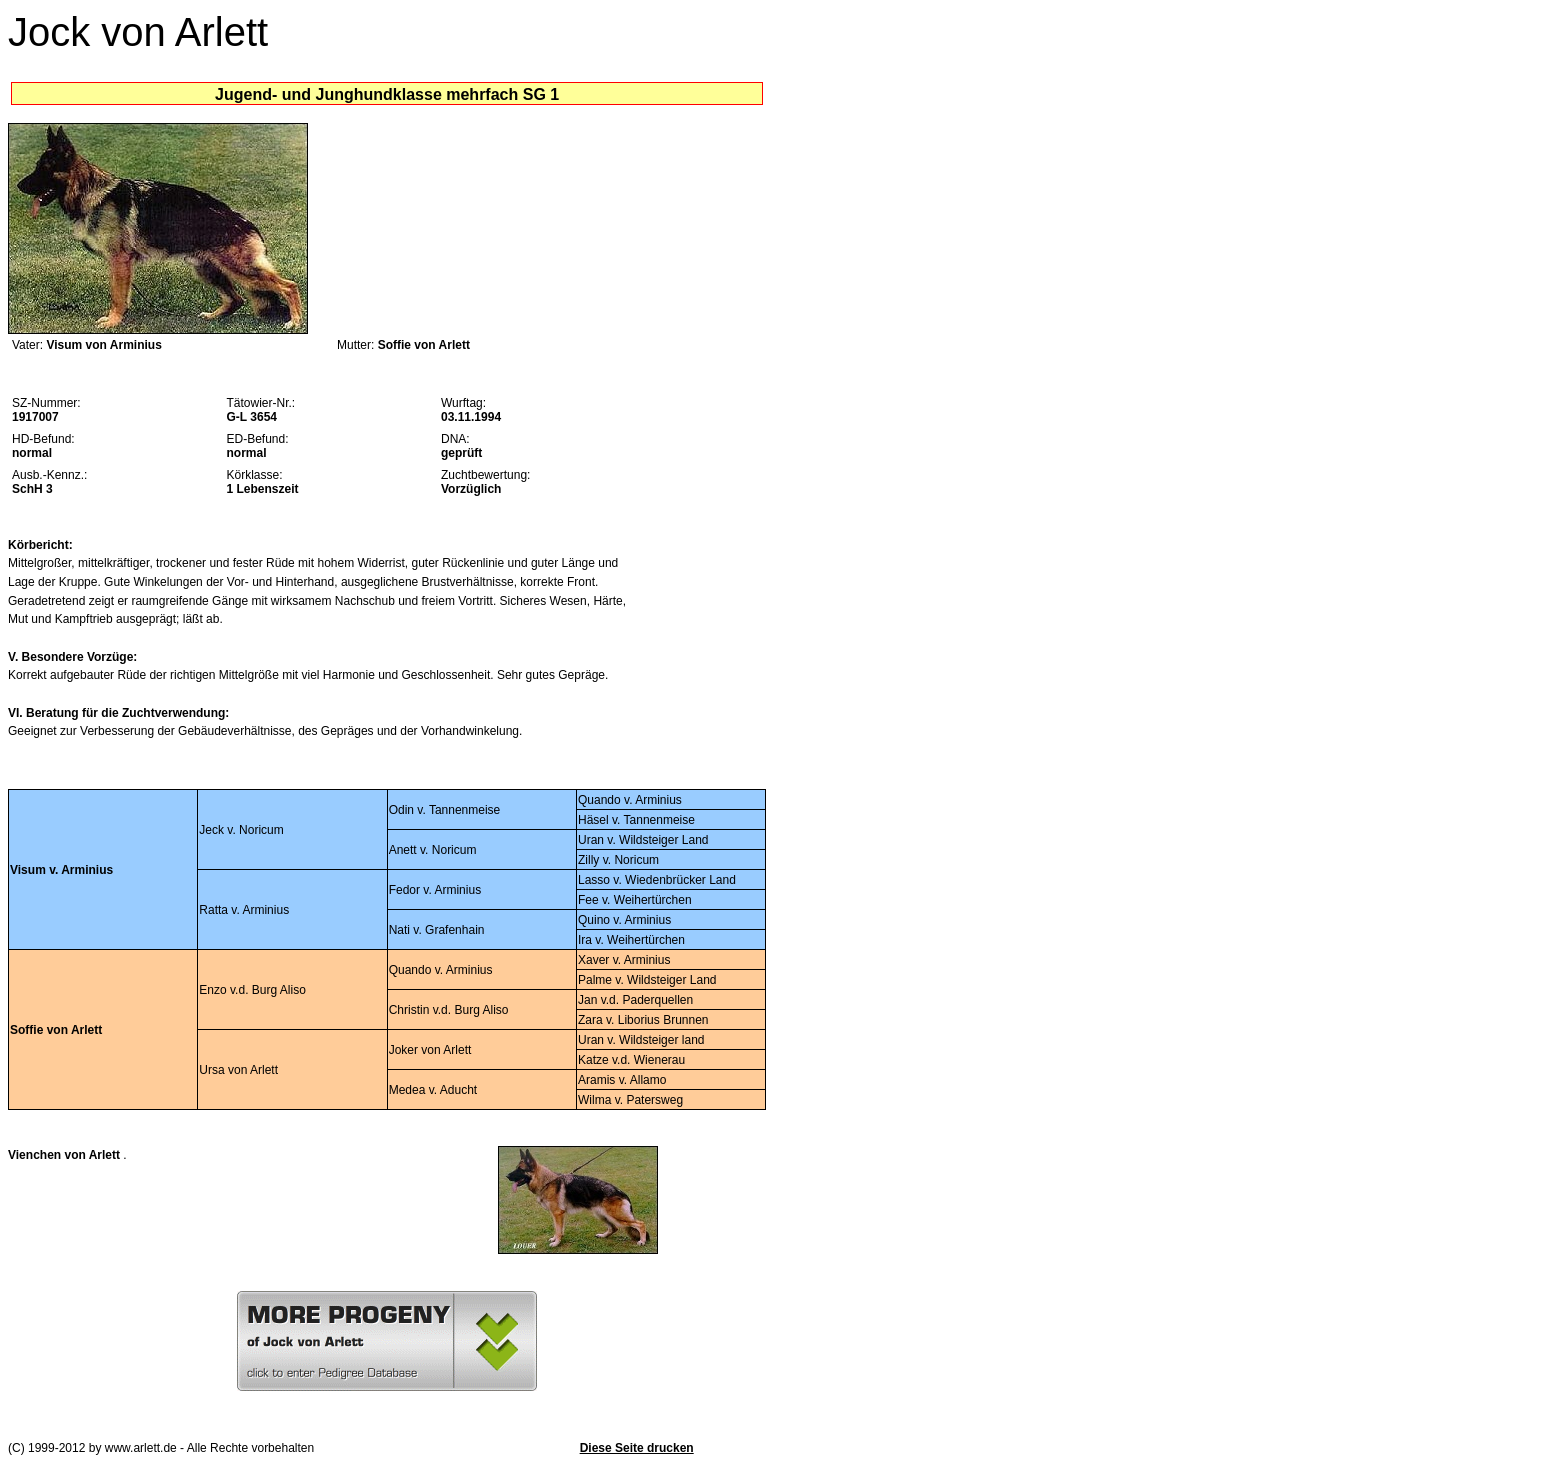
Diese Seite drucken (637, 1448)
